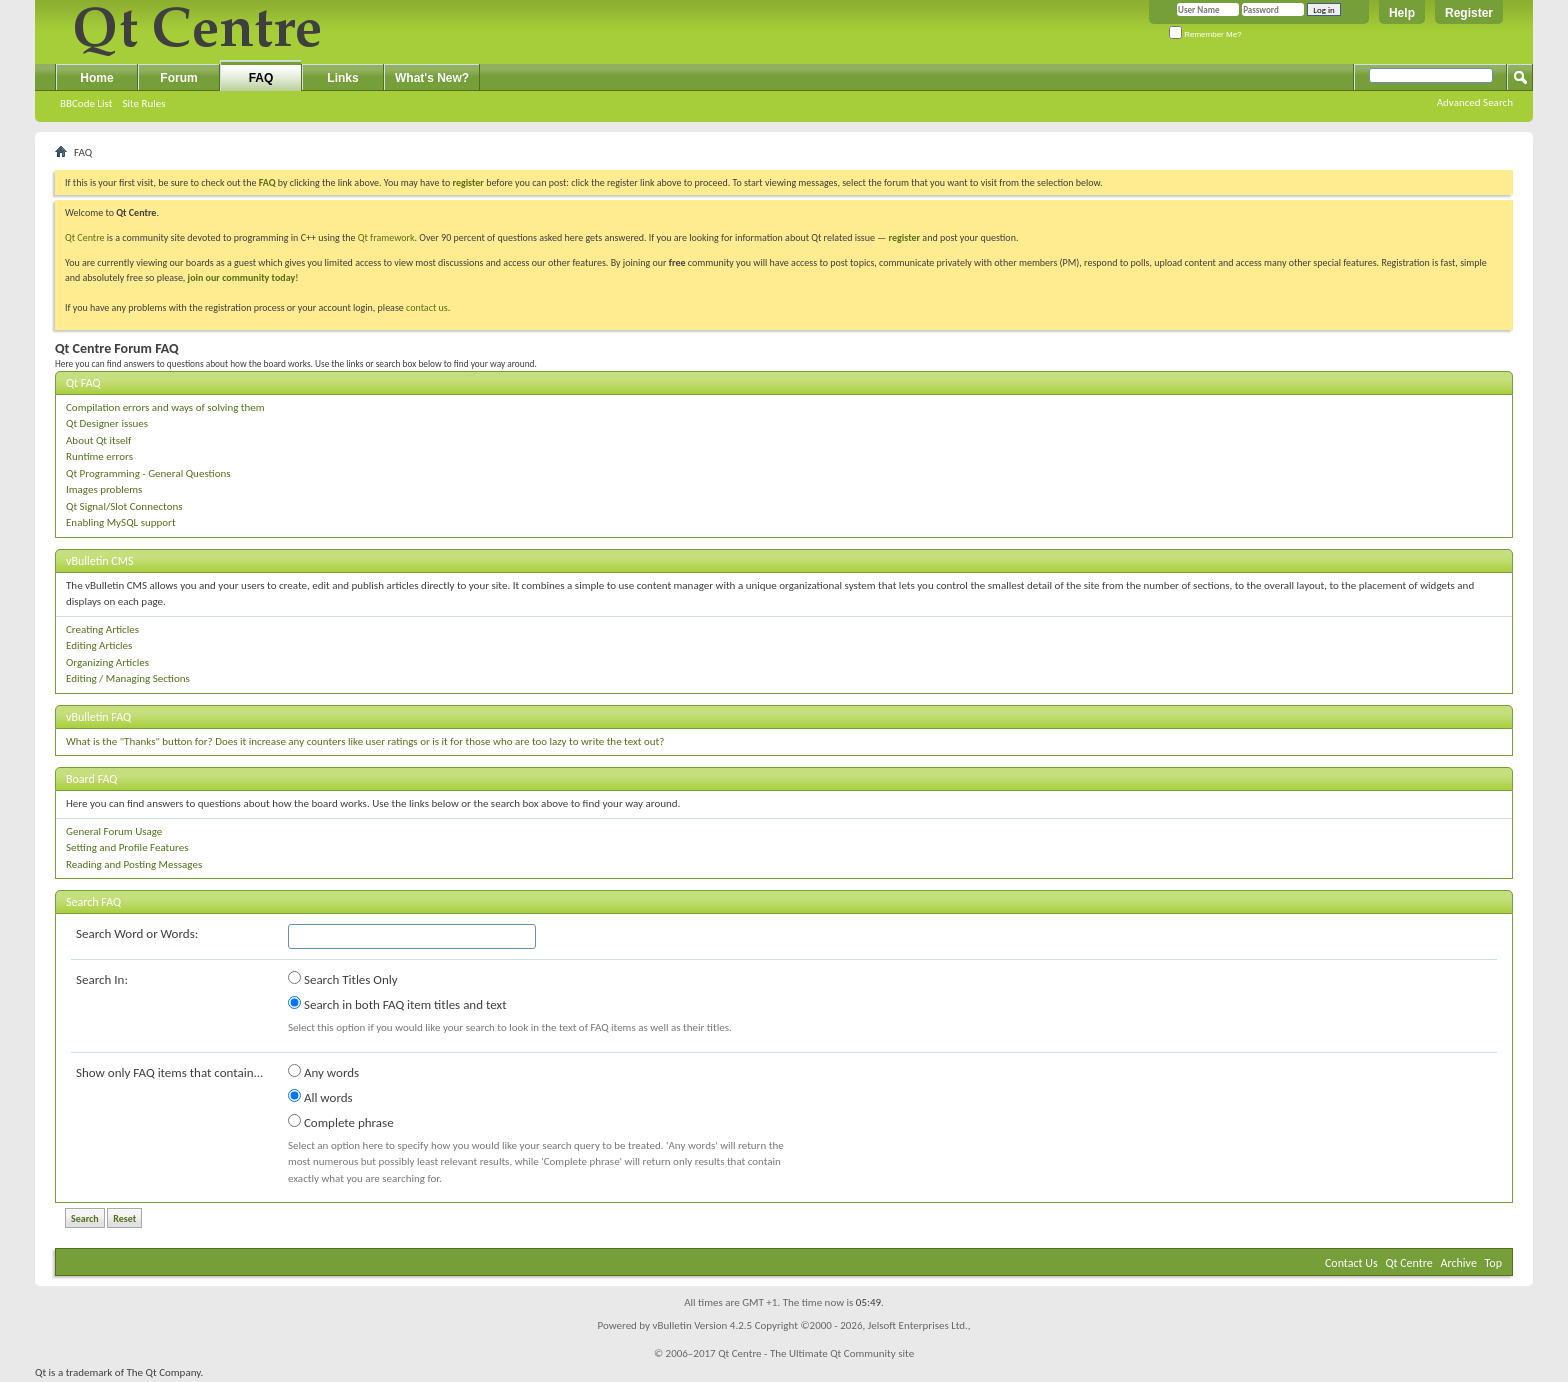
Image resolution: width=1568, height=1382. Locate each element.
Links (342, 78)
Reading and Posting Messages (134, 864)
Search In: (102, 979)
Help (1402, 13)
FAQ (261, 78)
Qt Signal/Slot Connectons (124, 506)
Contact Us (1351, 1263)
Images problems (104, 489)
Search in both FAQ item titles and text (397, 1004)
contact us (427, 307)
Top (1493, 1263)
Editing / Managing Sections (128, 678)
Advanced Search (1475, 102)
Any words (323, 1072)
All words (320, 1097)
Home (96, 78)
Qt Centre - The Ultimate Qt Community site (816, 1353)
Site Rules (143, 103)
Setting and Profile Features (127, 847)
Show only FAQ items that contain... (169, 1072)
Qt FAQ (83, 383)
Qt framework (386, 237)
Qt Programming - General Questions (148, 473)
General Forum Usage (114, 831)
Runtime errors (99, 456)
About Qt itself (98, 440)
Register (1469, 13)
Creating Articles (102, 629)
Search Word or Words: (137, 933)
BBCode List (86, 103)
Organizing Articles (107, 662)
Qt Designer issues (107, 423)
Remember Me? (1205, 34)
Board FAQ (91, 779)
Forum (178, 78)
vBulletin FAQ (98, 717)
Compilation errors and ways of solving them (165, 407)
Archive (1459, 1263)
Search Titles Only (343, 979)
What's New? (432, 78)
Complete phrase (341, 1122)
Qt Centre (85, 237)
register (904, 237)
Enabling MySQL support (121, 522)
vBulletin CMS (100, 561)
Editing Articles (99, 645)
